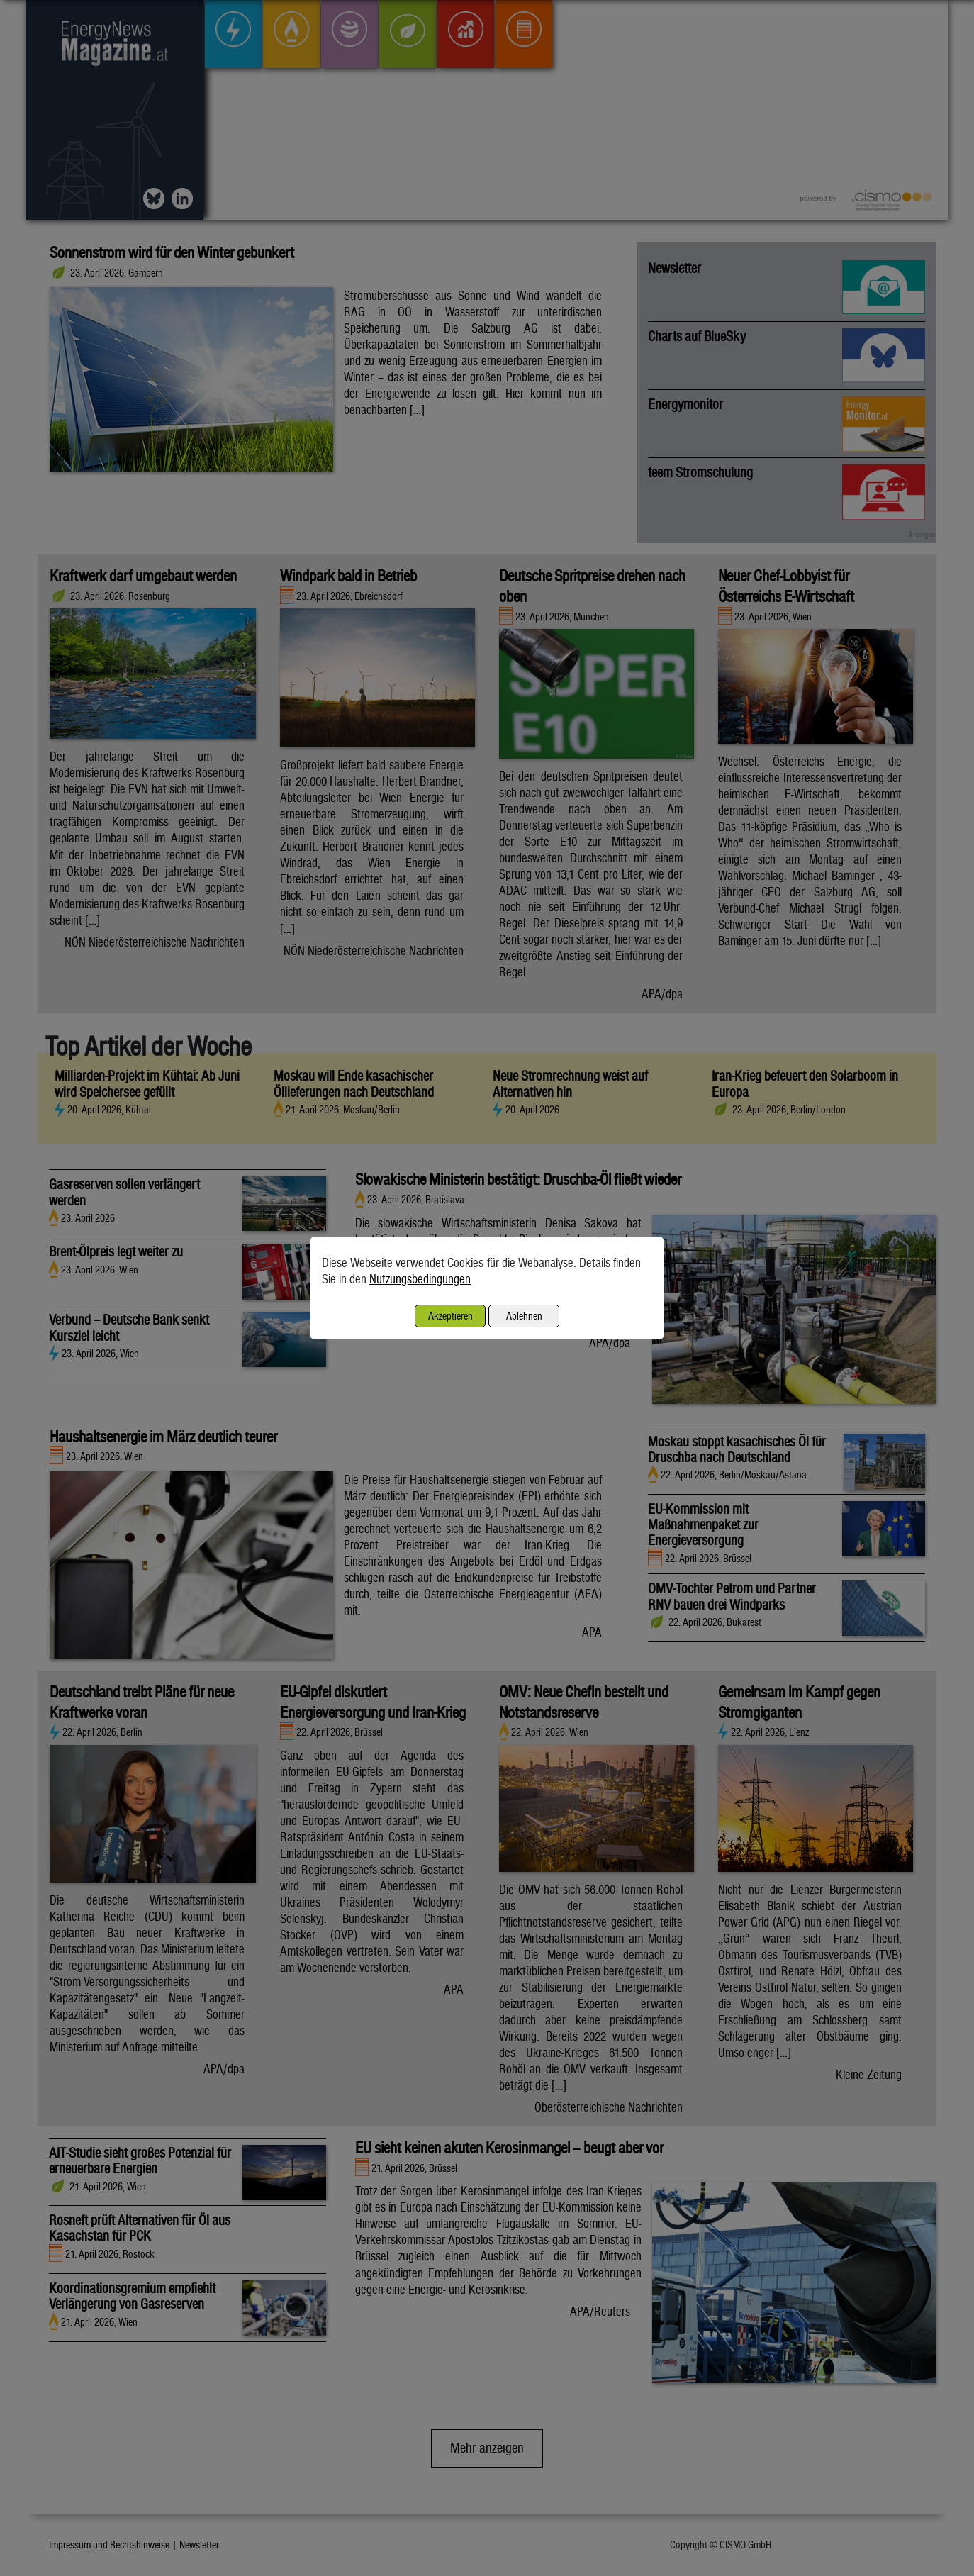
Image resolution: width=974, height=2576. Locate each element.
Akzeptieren (450, 1316)
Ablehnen (524, 1316)
